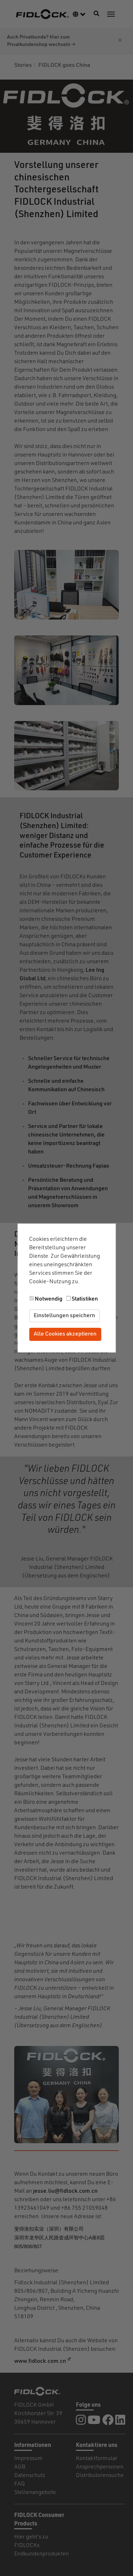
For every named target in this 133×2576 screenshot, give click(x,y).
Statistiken (85, 1299)
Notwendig (48, 1299)
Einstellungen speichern (64, 1316)
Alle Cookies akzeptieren (65, 1334)
